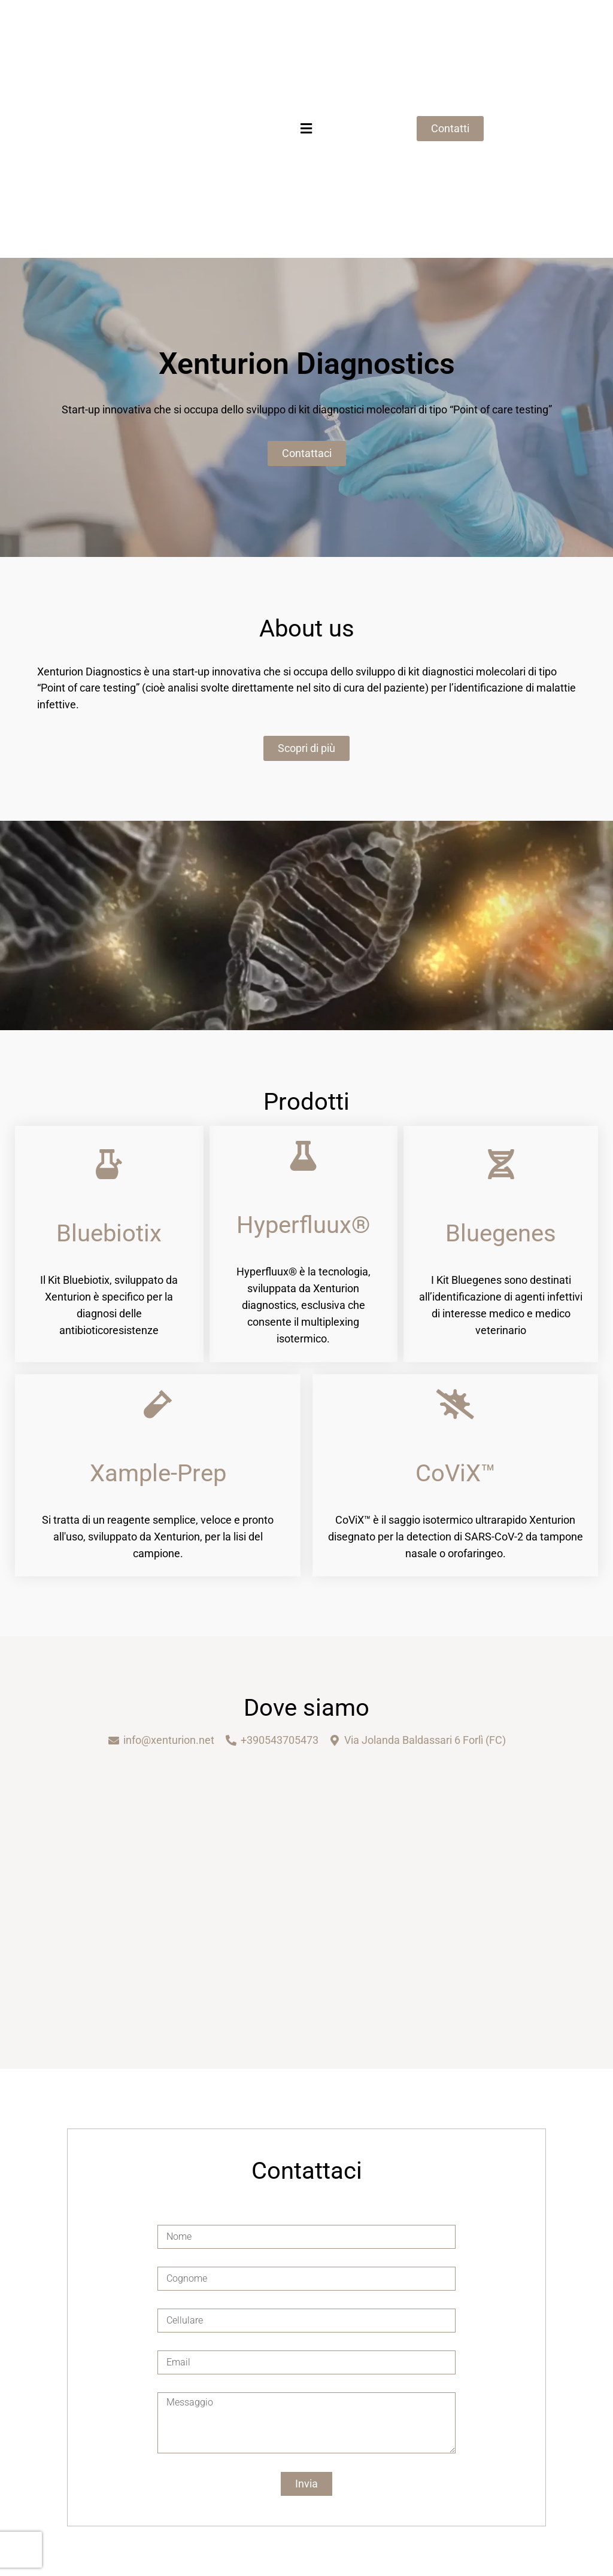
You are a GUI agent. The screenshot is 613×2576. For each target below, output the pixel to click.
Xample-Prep (158, 1473)
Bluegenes (500, 1233)
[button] (306, 129)
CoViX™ (455, 1473)
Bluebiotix (109, 1233)
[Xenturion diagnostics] (306, 1889)
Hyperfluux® (303, 1225)
